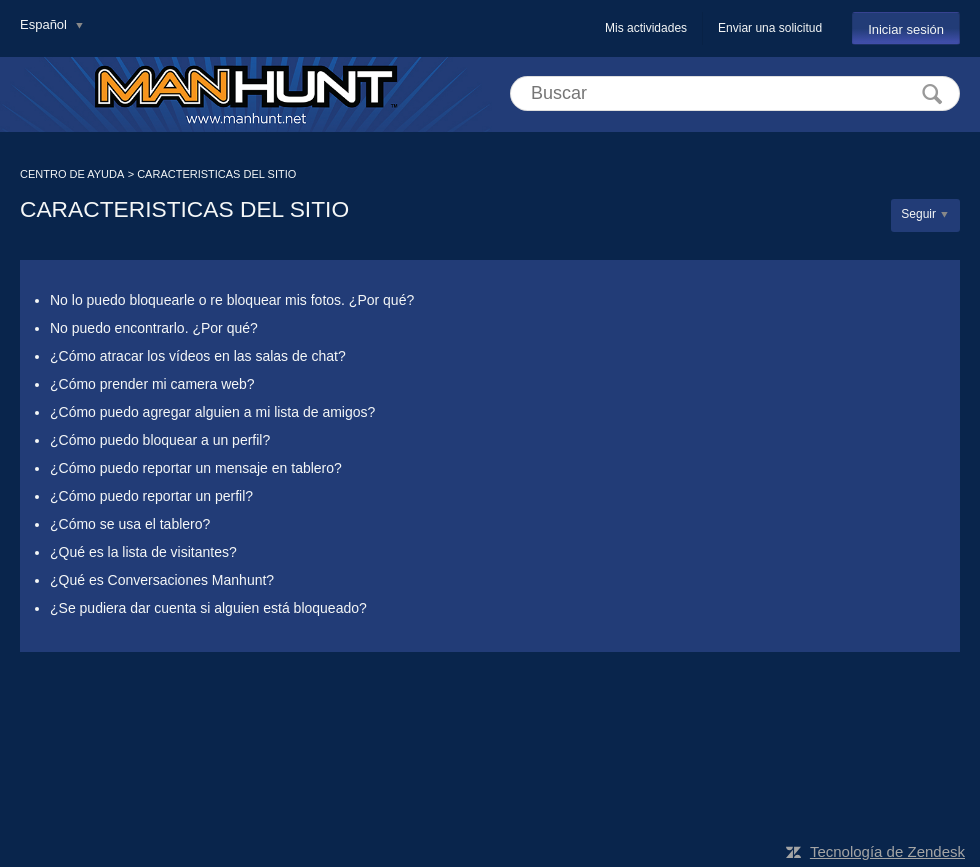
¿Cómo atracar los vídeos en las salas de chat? (198, 356)
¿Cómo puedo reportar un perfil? (151, 496)
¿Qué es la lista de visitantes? (143, 552)
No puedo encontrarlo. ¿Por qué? (154, 328)
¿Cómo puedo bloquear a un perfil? (160, 440)
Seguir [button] (918, 214)
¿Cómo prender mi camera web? (152, 384)
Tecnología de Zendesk (887, 851)
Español (45, 24)
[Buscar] (735, 93)
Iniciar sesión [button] (906, 29)
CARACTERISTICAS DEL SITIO (216, 174)
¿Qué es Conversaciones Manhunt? (162, 580)
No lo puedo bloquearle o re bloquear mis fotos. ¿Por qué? (232, 300)
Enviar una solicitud (770, 28)
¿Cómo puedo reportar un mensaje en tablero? (196, 468)
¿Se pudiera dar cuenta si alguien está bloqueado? (208, 608)
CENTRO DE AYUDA (72, 174)
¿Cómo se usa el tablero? (130, 524)
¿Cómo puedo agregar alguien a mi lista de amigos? (212, 412)
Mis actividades (646, 28)
